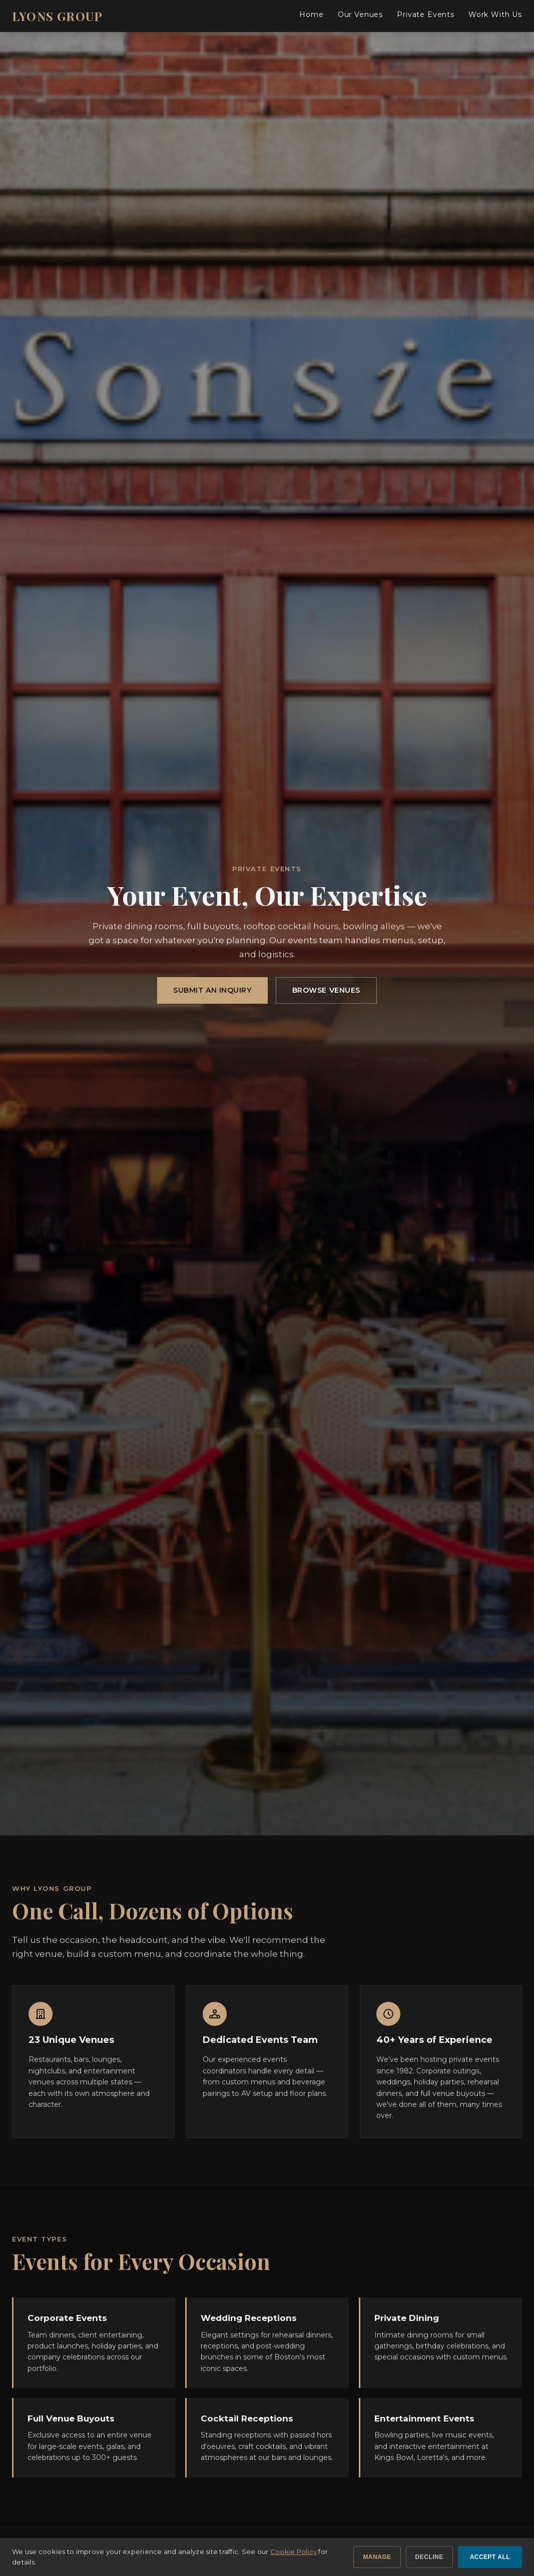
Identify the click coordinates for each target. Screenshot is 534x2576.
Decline (429, 2556)
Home (311, 14)
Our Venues (360, 14)
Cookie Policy (293, 2551)
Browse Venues (326, 990)
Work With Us (495, 14)
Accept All (490, 2556)
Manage (377, 2556)
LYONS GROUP (57, 16)
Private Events (425, 14)
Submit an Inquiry (212, 990)
